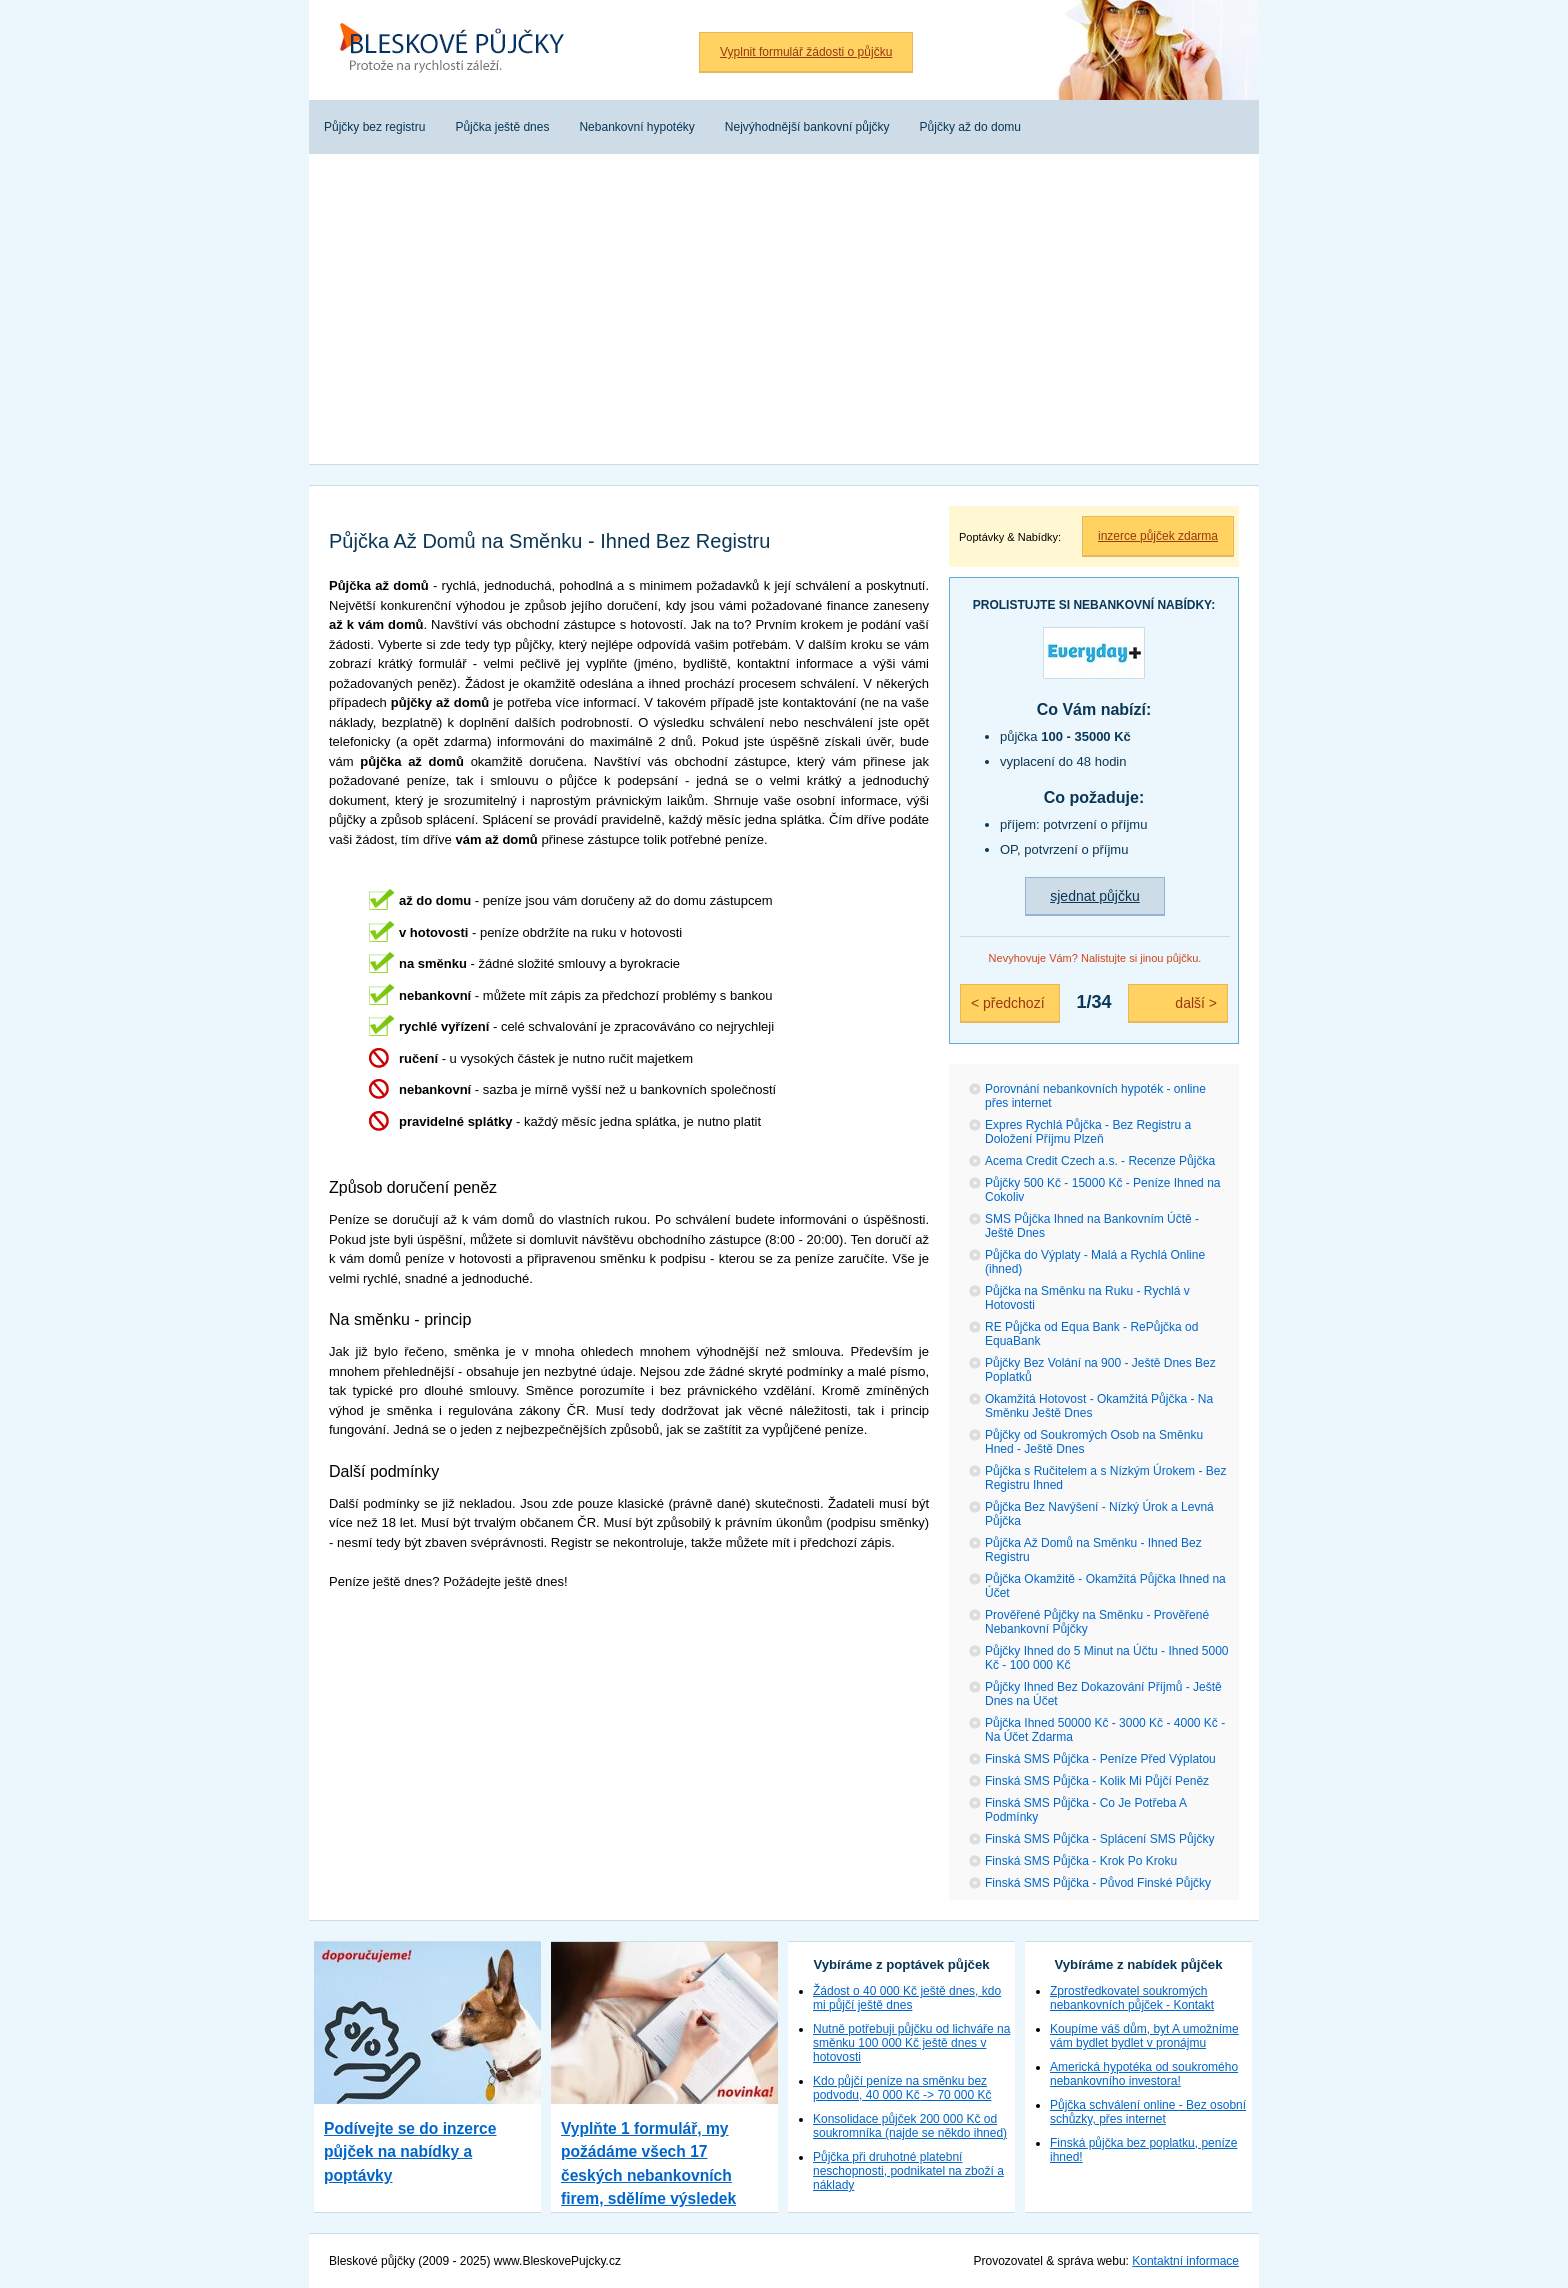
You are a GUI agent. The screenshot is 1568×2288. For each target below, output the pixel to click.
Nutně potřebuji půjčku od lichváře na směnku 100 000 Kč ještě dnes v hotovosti (911, 2043)
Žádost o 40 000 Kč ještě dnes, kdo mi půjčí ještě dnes (907, 1998)
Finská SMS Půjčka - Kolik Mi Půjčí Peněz (1097, 1781)
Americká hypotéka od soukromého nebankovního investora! (1144, 2074)
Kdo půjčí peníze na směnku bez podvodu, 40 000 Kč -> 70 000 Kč (902, 2088)
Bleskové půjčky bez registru (459, 50)
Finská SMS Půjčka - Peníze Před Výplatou (1100, 1759)
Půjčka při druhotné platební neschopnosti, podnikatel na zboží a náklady (908, 2171)
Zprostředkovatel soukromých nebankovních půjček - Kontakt (1132, 1998)
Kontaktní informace (1185, 2261)
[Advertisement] (784, 314)
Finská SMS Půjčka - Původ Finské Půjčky (1098, 1883)
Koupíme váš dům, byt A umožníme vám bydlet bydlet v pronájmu (1144, 2036)
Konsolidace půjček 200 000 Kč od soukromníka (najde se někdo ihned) (910, 2126)
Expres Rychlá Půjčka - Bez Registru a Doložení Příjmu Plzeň (1088, 1132)
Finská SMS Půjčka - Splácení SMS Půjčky (1099, 1839)
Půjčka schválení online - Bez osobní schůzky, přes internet (1148, 2112)
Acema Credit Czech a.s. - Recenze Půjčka (1100, 1161)
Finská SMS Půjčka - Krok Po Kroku (1081, 1861)
